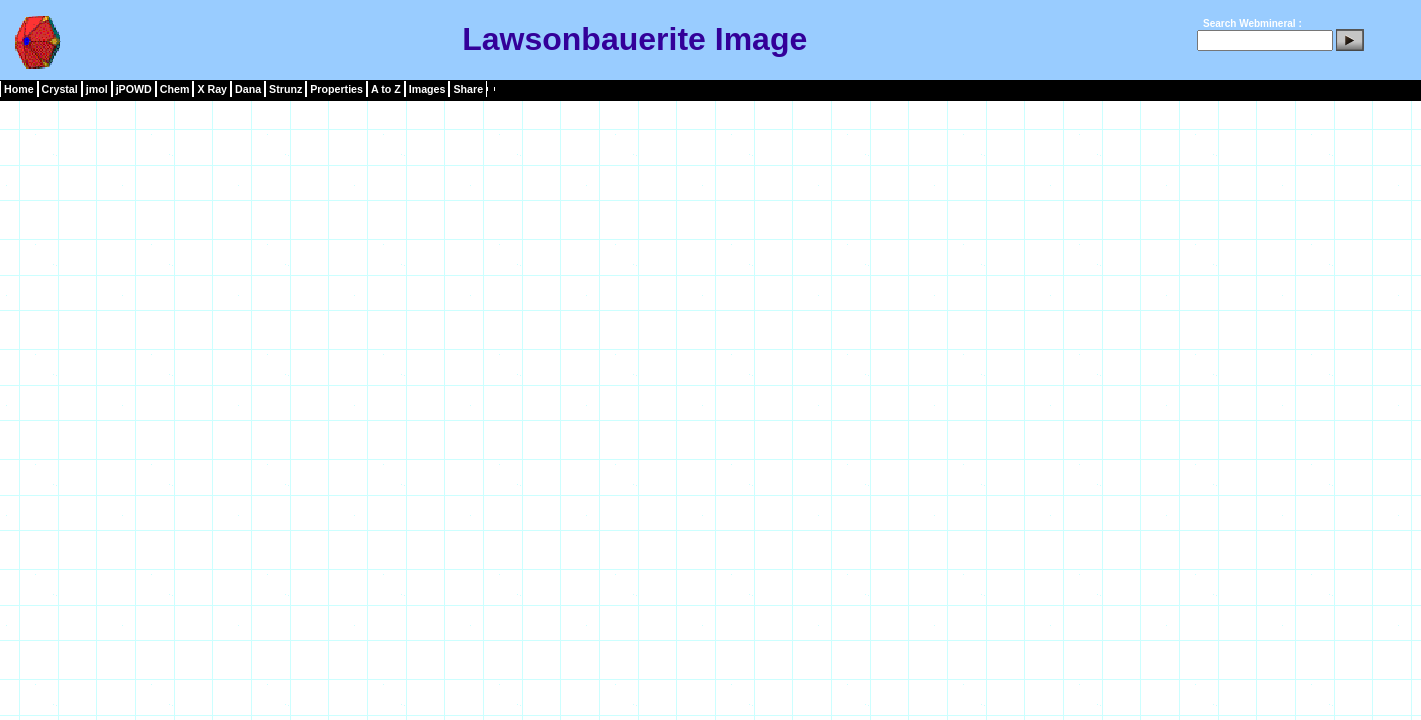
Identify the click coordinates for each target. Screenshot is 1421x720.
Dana (248, 89)
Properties (336, 89)
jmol (97, 89)
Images (427, 89)
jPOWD (134, 89)
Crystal (60, 89)
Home (19, 89)
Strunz (285, 89)
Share (468, 89)
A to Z (386, 89)
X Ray (212, 89)
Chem (175, 89)
